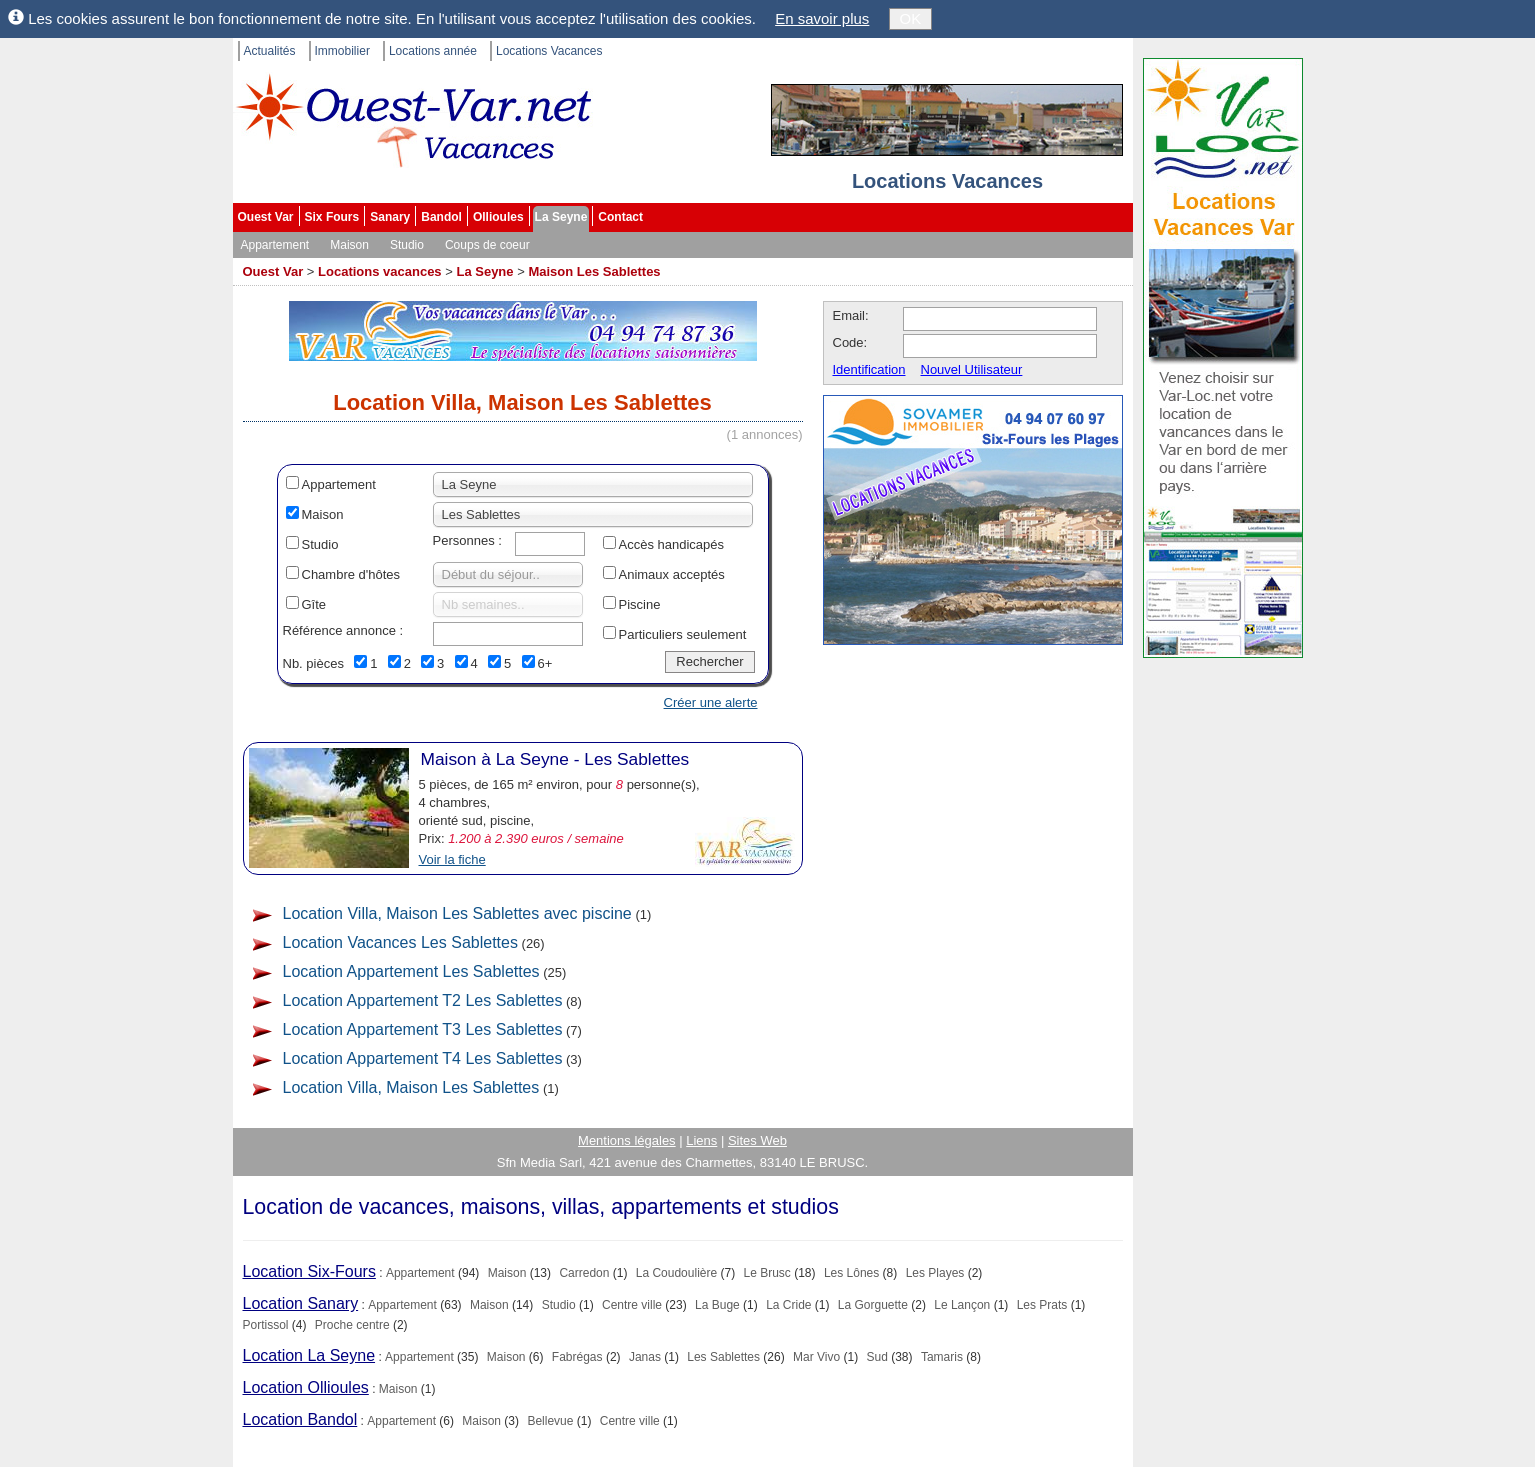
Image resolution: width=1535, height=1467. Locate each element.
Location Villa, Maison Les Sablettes (411, 1087)
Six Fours (332, 217)
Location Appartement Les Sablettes (411, 971)
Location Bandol (300, 1419)
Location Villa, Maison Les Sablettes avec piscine (457, 913)
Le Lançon (962, 1305)
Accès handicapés (672, 544)
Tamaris (942, 1357)
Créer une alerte (711, 702)
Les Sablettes (723, 1357)
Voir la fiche (452, 859)
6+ (545, 663)
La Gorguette (873, 1305)
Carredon (584, 1273)
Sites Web (757, 1140)
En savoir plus (822, 18)
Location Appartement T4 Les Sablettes (423, 1058)
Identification (869, 369)
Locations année (433, 51)
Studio (407, 245)
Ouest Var (266, 217)
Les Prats (1042, 1305)
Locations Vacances (549, 51)
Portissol (266, 1325)
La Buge (717, 1305)
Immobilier (342, 51)
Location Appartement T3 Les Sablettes (423, 1029)
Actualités (270, 51)
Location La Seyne (309, 1355)
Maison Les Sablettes (594, 271)
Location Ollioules (306, 1387)
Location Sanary (301, 1303)
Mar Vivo (816, 1357)
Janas (645, 1357)
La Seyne (561, 217)
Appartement (275, 245)
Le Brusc (767, 1273)
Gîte (314, 604)
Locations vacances (380, 271)
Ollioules (498, 217)
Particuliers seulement (683, 634)
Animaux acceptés (672, 574)
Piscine (640, 604)
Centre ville (632, 1305)
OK (911, 18)
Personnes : (467, 540)
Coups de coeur (487, 245)
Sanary (390, 217)
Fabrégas (577, 1357)
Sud (877, 1357)
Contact (620, 217)
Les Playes (935, 1273)
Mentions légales (627, 1140)
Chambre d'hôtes (351, 574)
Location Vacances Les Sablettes (400, 942)
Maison (349, 245)
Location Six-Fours (309, 1271)
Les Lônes (851, 1273)
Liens (701, 1140)
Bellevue (550, 1421)
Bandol (441, 217)
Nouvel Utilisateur (972, 369)
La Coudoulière (676, 1273)
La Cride (788, 1305)
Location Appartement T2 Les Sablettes (423, 1000)
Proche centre (352, 1325)
